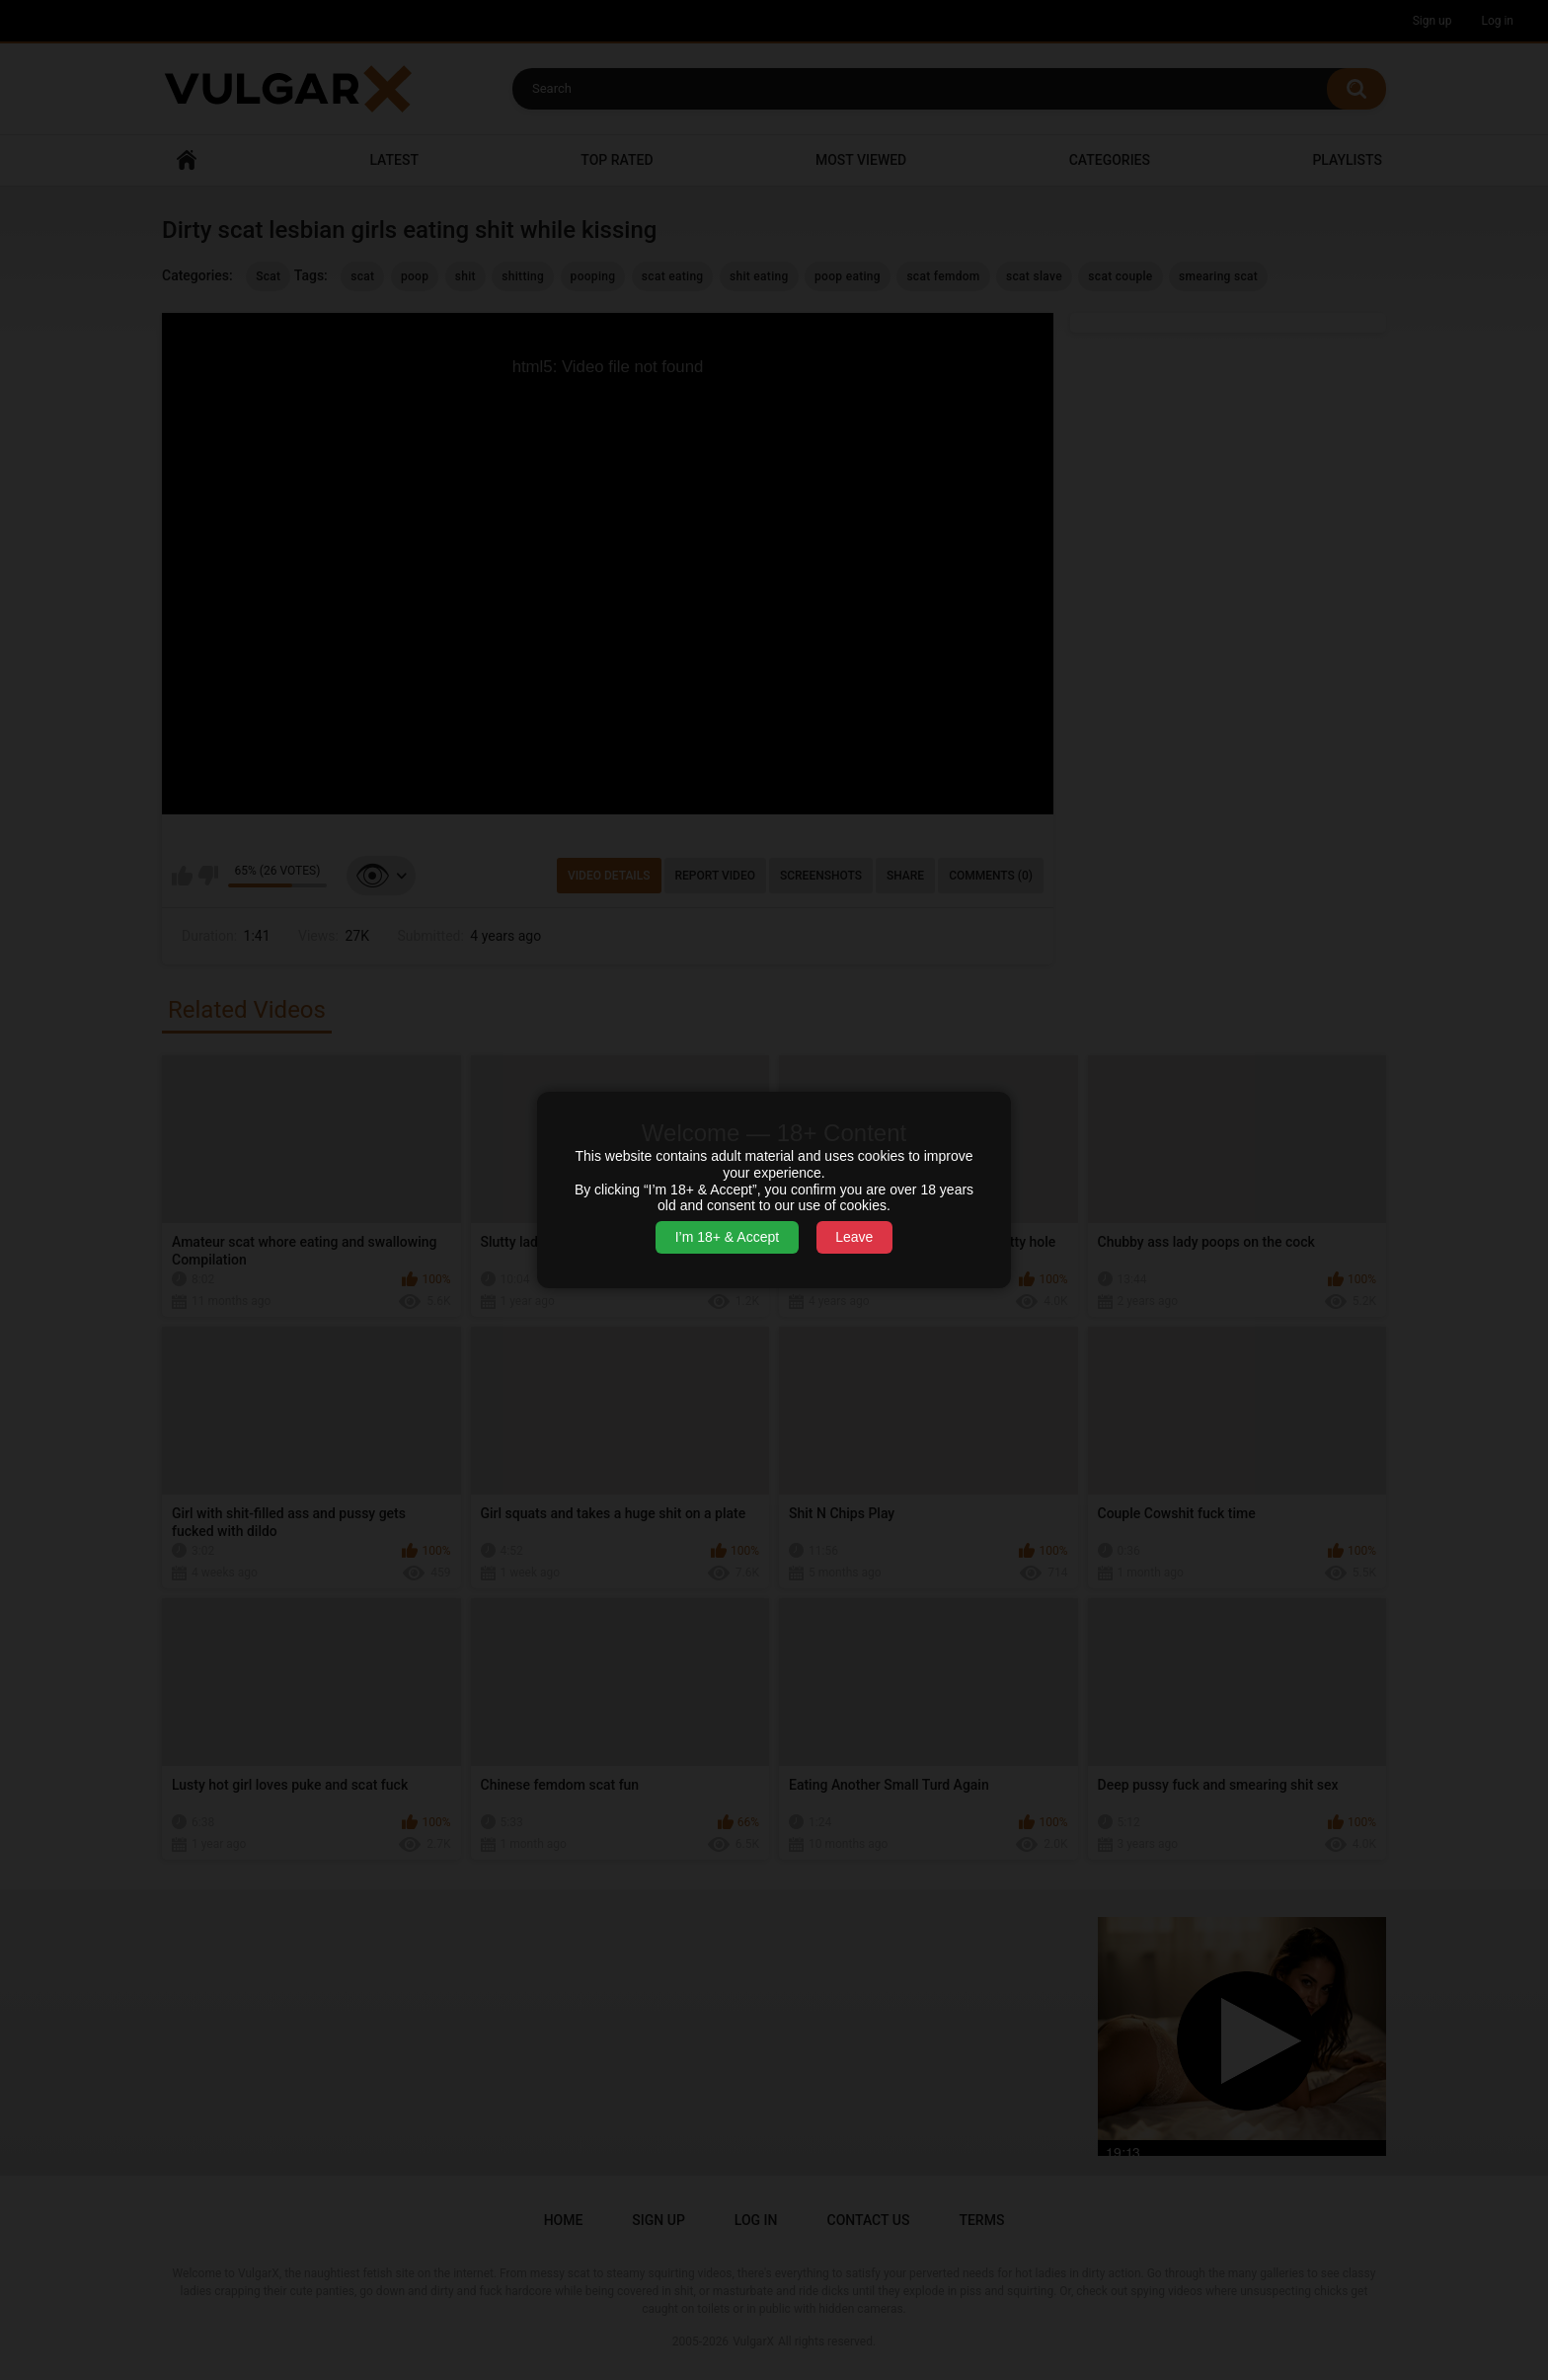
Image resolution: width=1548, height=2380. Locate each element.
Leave (854, 1237)
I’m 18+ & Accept (727, 1237)
